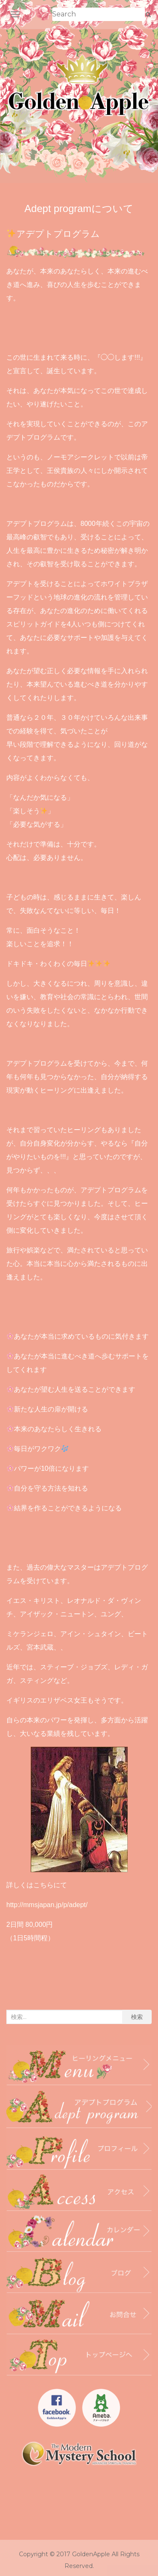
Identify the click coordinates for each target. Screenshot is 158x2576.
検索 (137, 2017)
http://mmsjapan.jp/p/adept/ (47, 1904)
